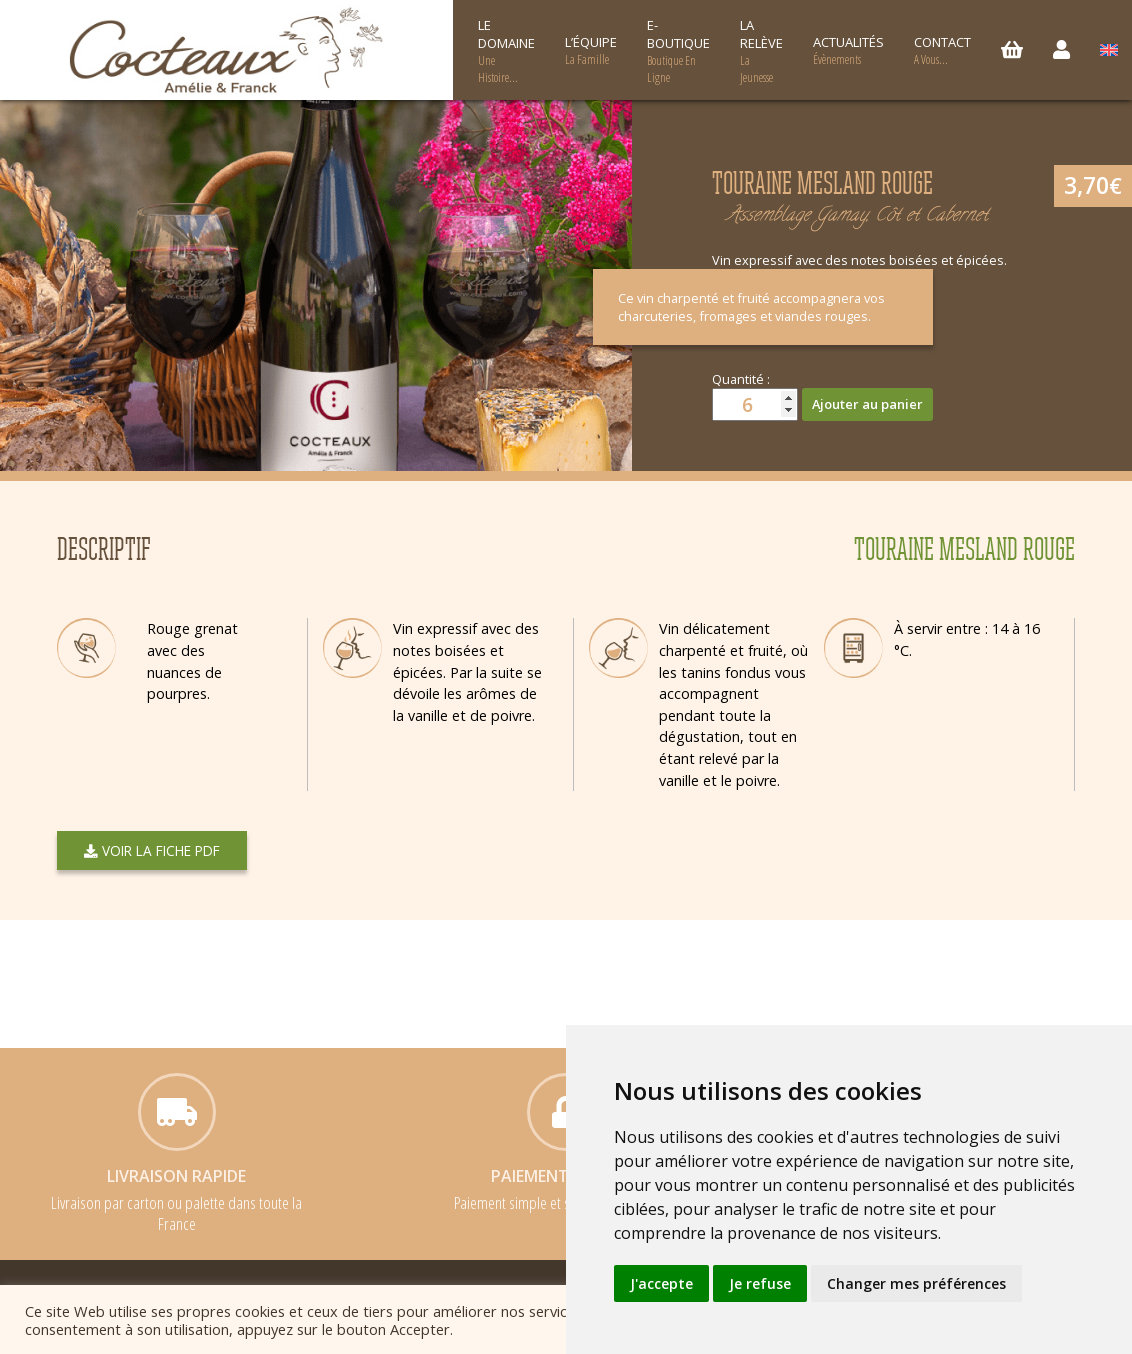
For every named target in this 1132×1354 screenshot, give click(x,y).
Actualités (848, 50)
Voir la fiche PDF (152, 850)
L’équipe (591, 50)
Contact (942, 50)
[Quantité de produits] (755, 404)
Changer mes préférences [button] (916, 1283)
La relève (761, 51)
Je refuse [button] (760, 1283)
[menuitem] (1109, 50)
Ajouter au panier (867, 404)
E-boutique (678, 51)
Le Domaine (506, 51)
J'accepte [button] (661, 1283)
